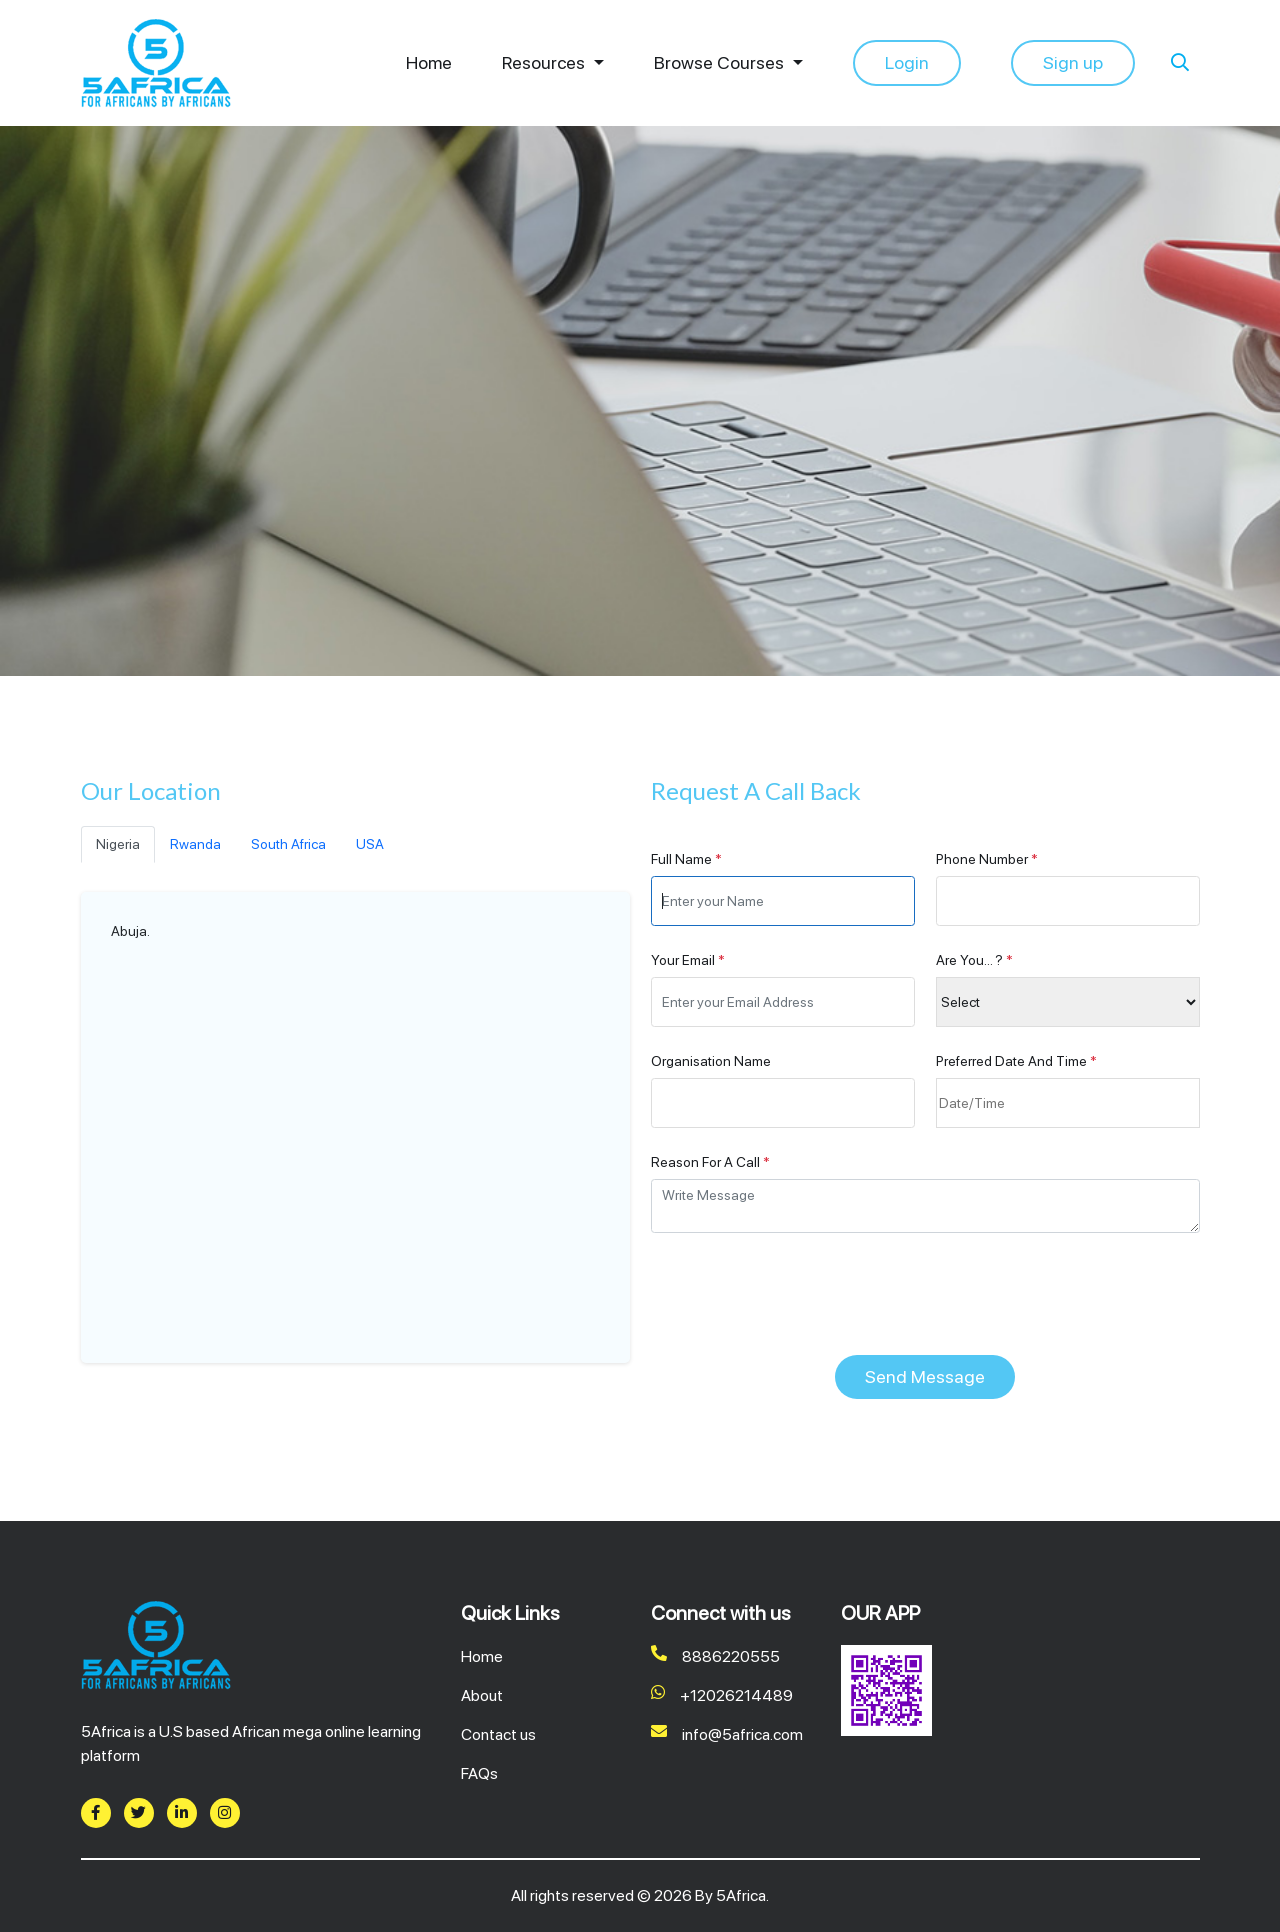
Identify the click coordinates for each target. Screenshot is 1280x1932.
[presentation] (803, 1294)
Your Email (688, 960)
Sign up (1073, 62)
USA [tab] (370, 844)
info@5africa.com (727, 1735)
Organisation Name (711, 1061)
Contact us (498, 1734)
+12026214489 (722, 1696)
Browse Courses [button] (721, 63)
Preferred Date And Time (1016, 1061)
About (482, 1695)
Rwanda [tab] (195, 844)
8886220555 (715, 1657)
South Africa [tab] (288, 844)
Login (907, 62)
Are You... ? (974, 960)
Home (429, 63)
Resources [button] (545, 63)
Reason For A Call (710, 1162)
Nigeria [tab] (118, 844)
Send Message (925, 1376)
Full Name (686, 859)
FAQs (479, 1773)
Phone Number (987, 859)
